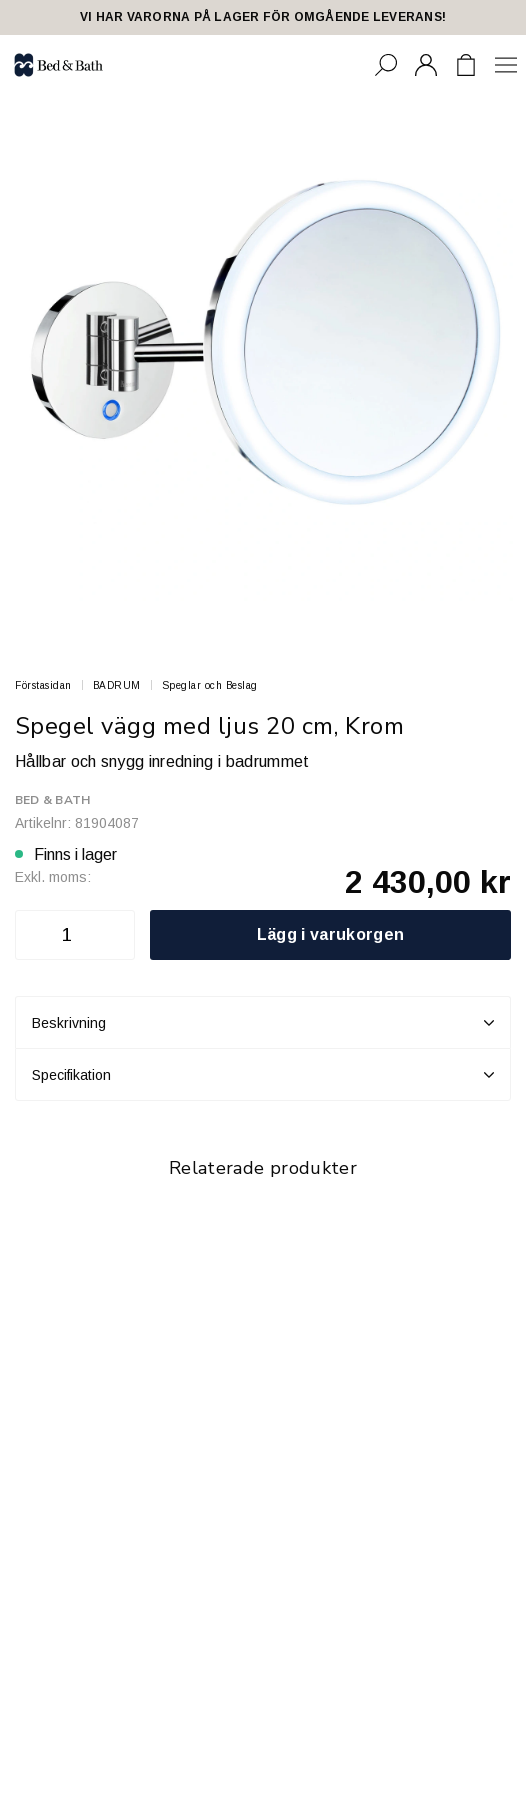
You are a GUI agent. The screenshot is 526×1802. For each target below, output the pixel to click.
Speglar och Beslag (210, 685)
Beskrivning (263, 1023)
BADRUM (117, 685)
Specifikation (263, 1075)
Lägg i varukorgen (330, 934)
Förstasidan (43, 685)
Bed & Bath (52, 800)
